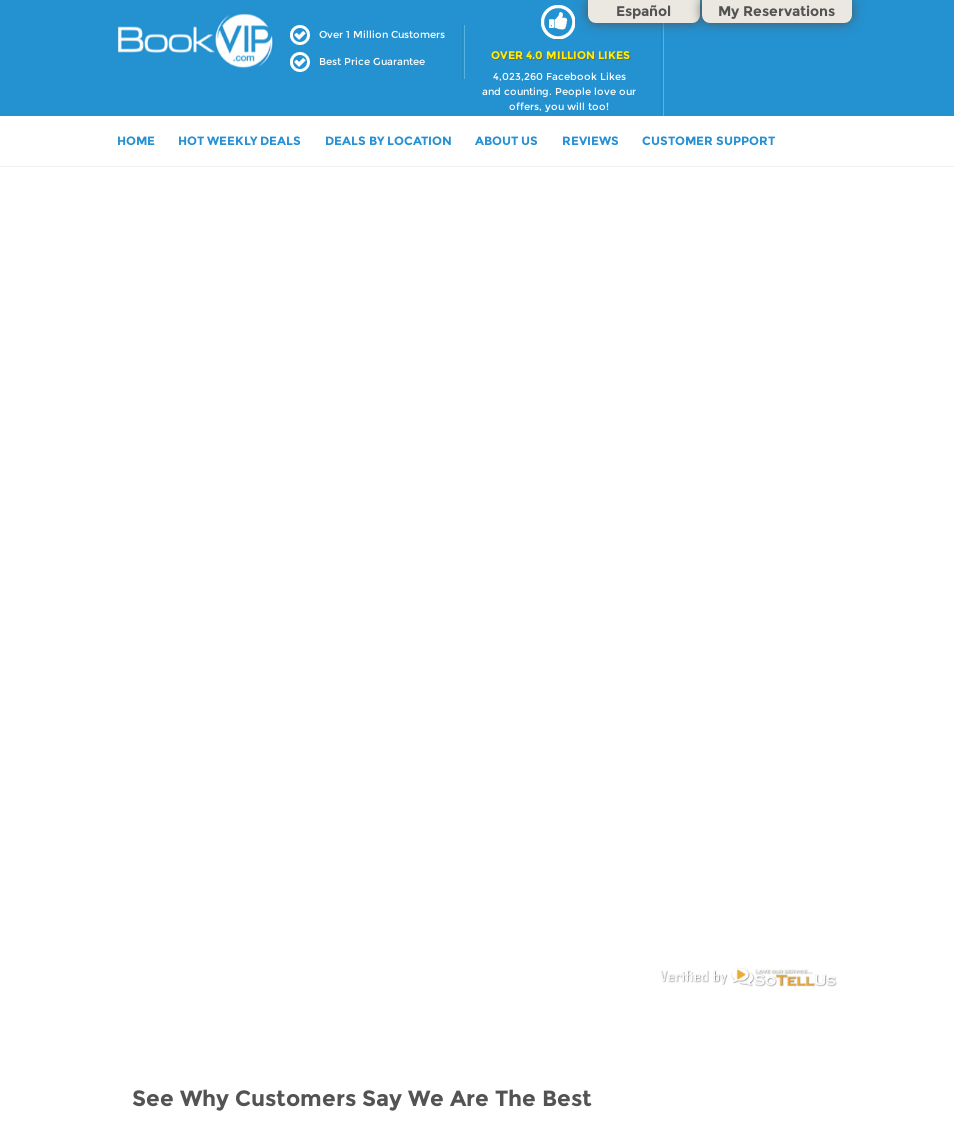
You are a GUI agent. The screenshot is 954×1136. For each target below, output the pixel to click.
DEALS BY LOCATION (388, 140)
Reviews (590, 140)
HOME (136, 140)
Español (643, 11)
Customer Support (708, 140)
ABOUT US (506, 140)
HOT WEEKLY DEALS (239, 140)
